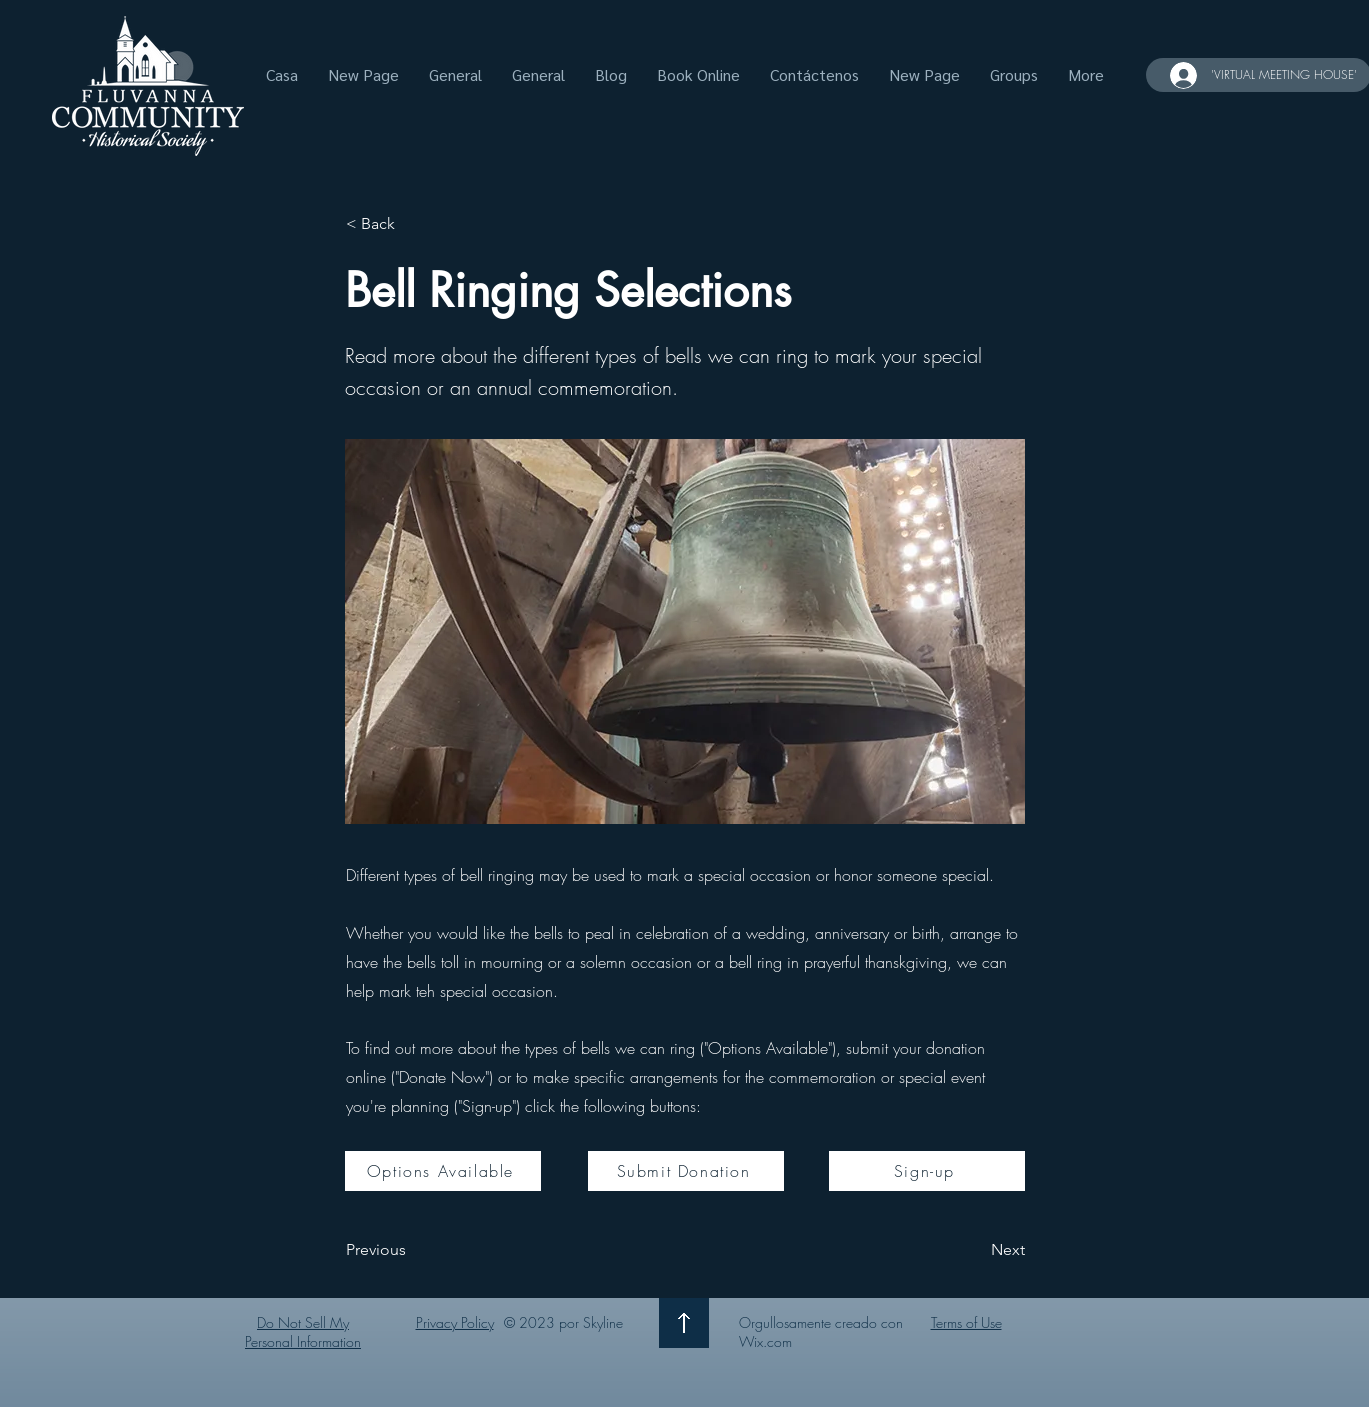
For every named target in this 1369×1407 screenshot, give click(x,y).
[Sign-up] (927, 1171)
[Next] (975, 1251)
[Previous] (412, 1251)
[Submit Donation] (686, 1171)
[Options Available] (443, 1171)
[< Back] (412, 224)
